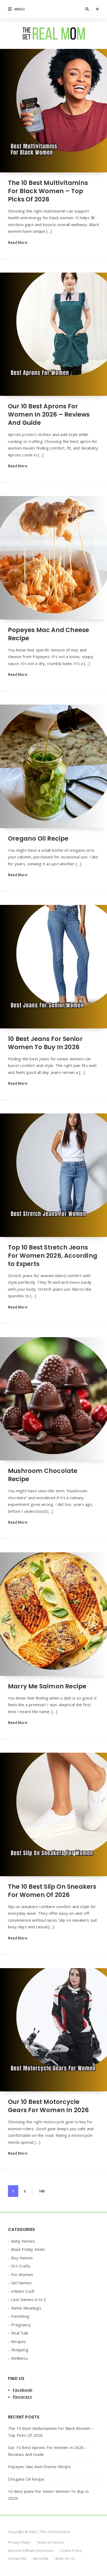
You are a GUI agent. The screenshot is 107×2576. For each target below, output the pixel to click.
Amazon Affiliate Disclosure (31, 2550)
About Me (41, 2558)
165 (41, 2191)
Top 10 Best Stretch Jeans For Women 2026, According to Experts (52, 1255)
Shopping (19, 2349)
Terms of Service (51, 2542)
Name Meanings (26, 2308)
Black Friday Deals (28, 2249)
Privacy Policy (19, 2542)
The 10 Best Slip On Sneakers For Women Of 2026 (52, 1890)
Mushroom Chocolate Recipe (43, 1475)
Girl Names (21, 2282)
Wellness (19, 2358)
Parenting (20, 2316)
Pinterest (22, 2396)
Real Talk (19, 2333)
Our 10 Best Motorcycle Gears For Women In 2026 (48, 2106)
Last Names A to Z (28, 2299)
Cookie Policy (71, 2550)
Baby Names (23, 2241)
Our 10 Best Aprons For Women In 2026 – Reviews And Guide (49, 414)
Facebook (23, 2389)
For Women (22, 2274)
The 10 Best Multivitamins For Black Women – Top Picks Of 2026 (48, 191)
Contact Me (17, 2558)
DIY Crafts (20, 2266)
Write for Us (65, 2558)
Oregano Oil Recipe (38, 838)
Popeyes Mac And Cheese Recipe (48, 634)
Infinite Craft (22, 2291)
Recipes (18, 2341)
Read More (17, 242)
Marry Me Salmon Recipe (47, 1686)
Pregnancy (21, 2324)
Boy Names (22, 2257)
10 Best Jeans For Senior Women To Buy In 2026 (45, 1043)
